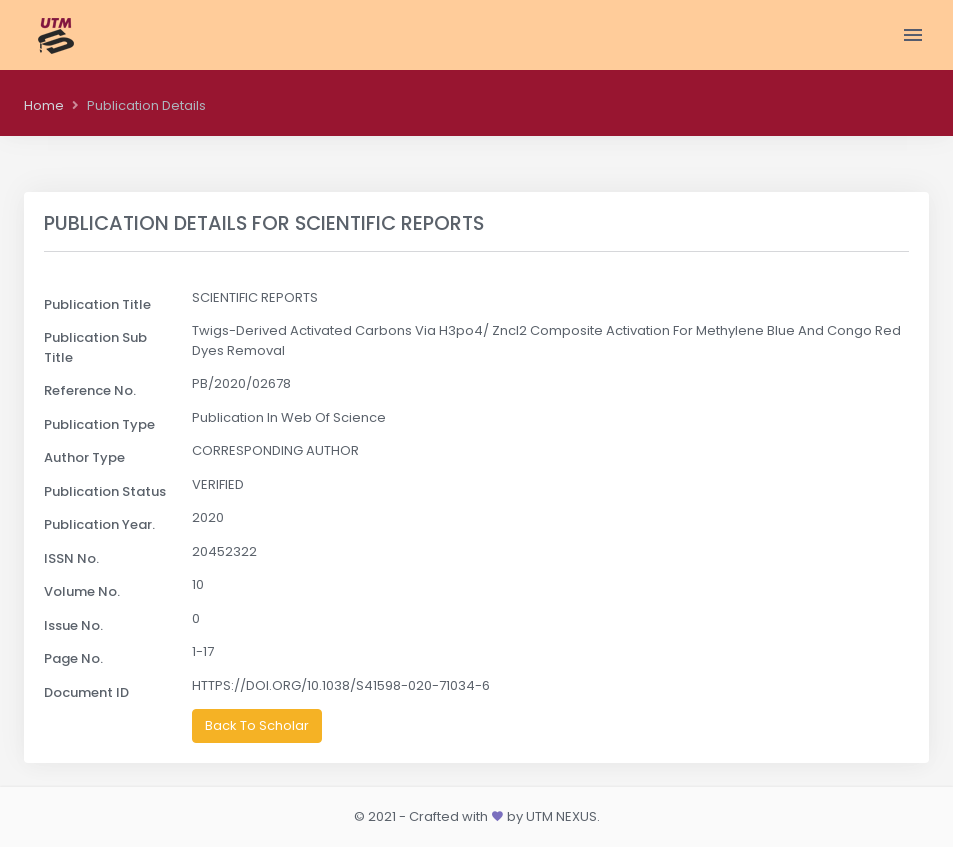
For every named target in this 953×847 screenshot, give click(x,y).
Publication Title (97, 304)
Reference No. (90, 390)
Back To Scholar (257, 725)
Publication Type (99, 424)
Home (44, 105)
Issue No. (73, 625)
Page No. (73, 658)
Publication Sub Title (95, 347)
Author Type (84, 457)
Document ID (86, 692)
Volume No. (82, 591)
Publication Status (105, 491)
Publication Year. (99, 524)
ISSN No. (71, 558)
